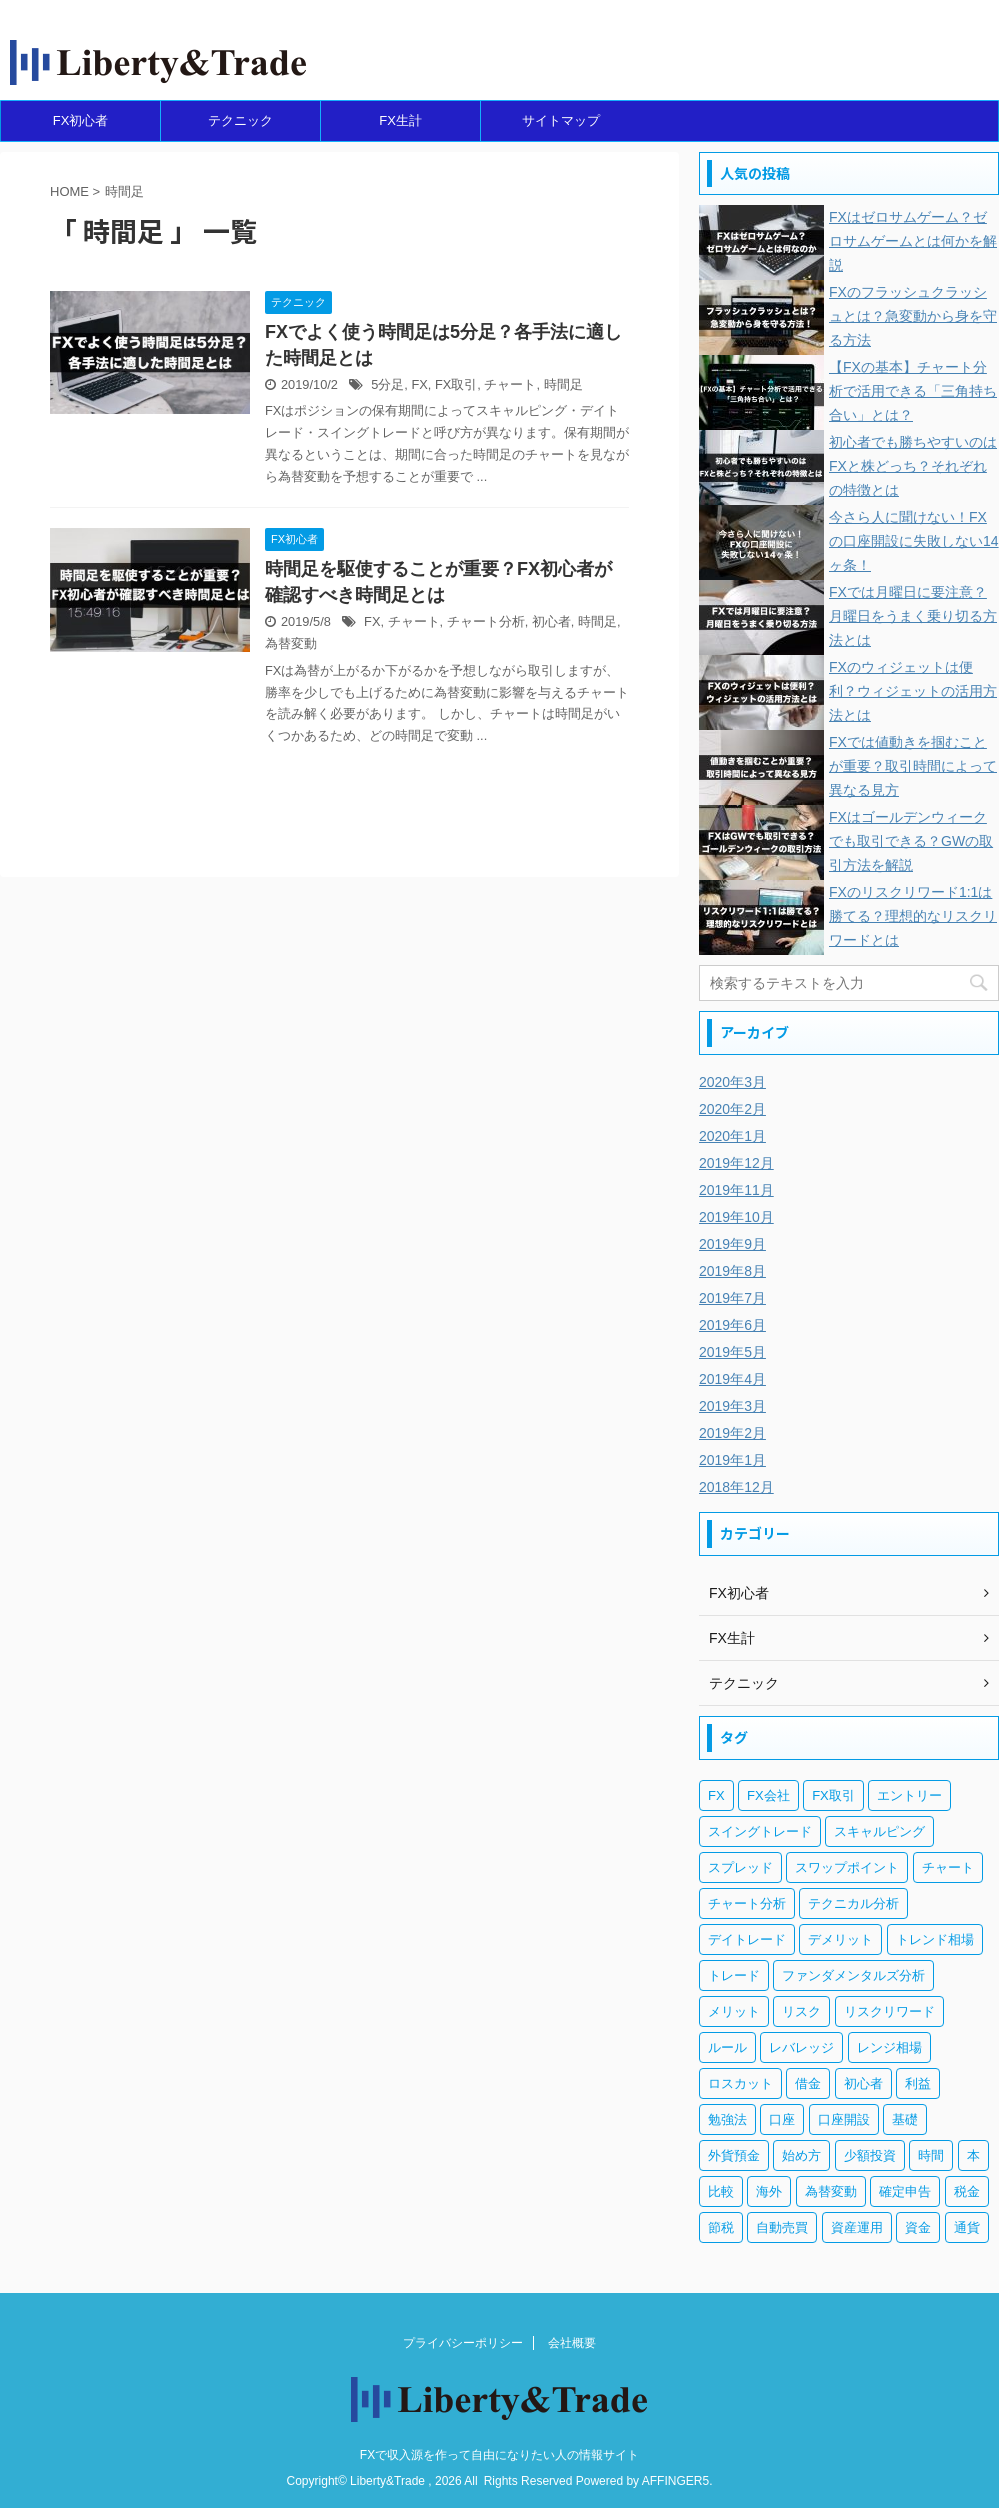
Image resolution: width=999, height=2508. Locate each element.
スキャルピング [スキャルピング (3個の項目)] (879, 1831)
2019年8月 (732, 1271)
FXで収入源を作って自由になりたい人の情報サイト (499, 2455)
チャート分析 (486, 621)
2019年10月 (736, 1217)
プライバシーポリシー (463, 2343)
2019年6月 (732, 1325)
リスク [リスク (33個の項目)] (801, 2011)
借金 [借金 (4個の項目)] (808, 2083)
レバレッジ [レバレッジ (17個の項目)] (801, 2047)
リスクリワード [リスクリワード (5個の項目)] (889, 2011)
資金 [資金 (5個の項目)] (918, 2227)
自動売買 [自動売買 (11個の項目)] (782, 2227)
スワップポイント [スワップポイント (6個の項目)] (847, 1867)
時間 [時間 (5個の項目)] (931, 2155)
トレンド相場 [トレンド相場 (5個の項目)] (935, 1939)
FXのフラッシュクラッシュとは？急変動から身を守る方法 (913, 316)
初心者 (551, 621)
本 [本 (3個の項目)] (973, 2155)
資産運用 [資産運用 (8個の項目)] (857, 2227)
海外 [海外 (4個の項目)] (769, 2191)
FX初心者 (81, 120)
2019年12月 (736, 1163)
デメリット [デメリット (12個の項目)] (840, 1939)
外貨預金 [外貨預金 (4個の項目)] (734, 2155)
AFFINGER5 (675, 2481)
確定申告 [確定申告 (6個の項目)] (905, 2191)
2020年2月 (732, 1109)
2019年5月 (732, 1352)
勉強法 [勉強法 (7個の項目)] (727, 2119)
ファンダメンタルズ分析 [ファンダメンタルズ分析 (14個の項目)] (853, 1975)
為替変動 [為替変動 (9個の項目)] (831, 2191)
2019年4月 (732, 1379)
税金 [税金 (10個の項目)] (967, 2191)
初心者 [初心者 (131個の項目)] (863, 2083)
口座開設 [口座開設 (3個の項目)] (844, 2119)
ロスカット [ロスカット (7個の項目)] (740, 2083)
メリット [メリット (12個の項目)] (734, 2011)
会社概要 (572, 2343)
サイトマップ (561, 120)
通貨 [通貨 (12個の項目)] (967, 2227)
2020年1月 (732, 1136)
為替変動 (291, 643)
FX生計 (400, 120)
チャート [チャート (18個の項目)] (948, 1867)
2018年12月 (736, 1487)
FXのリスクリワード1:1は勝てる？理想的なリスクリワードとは (913, 916)
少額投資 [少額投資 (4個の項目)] (870, 2155)
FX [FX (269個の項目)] (716, 1795)
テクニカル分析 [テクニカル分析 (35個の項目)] (853, 1903)
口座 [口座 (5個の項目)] (782, 2119)
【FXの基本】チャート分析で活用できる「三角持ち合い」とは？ (913, 391)
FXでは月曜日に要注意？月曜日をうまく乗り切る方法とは (913, 616)
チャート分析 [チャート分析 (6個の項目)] (747, 1903)
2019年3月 (732, 1406)
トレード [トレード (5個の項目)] (734, 1975)
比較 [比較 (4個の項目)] (721, 2191)
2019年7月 (732, 1298)
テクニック (240, 120)
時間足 (563, 384)
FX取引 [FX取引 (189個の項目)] (833, 1795)
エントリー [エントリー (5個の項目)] (909, 1795)
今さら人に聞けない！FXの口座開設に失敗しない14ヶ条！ (914, 541)
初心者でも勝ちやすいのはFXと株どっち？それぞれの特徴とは (913, 466)
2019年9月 (732, 1244)
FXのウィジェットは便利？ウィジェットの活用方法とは (913, 691)
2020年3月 (732, 1082)
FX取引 (456, 384)
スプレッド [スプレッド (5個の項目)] (740, 1867)
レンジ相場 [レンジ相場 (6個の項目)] (889, 2047)
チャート (510, 384)
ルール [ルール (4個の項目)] (727, 2047)
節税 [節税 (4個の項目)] (721, 2227)
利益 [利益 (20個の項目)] (918, 2083)
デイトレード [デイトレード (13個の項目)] (747, 1939)
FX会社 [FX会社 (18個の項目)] (768, 1795)
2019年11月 (736, 1190)
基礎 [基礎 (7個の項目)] (905, 2119)
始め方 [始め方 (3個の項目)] (801, 2155)
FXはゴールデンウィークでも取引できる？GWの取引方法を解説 (911, 841)
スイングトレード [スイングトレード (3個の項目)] (760, 1831)
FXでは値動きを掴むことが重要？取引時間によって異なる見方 (913, 766)
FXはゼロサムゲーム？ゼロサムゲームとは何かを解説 (913, 241)
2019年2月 (732, 1433)
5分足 (387, 384)
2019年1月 (732, 1460)
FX (419, 384)
